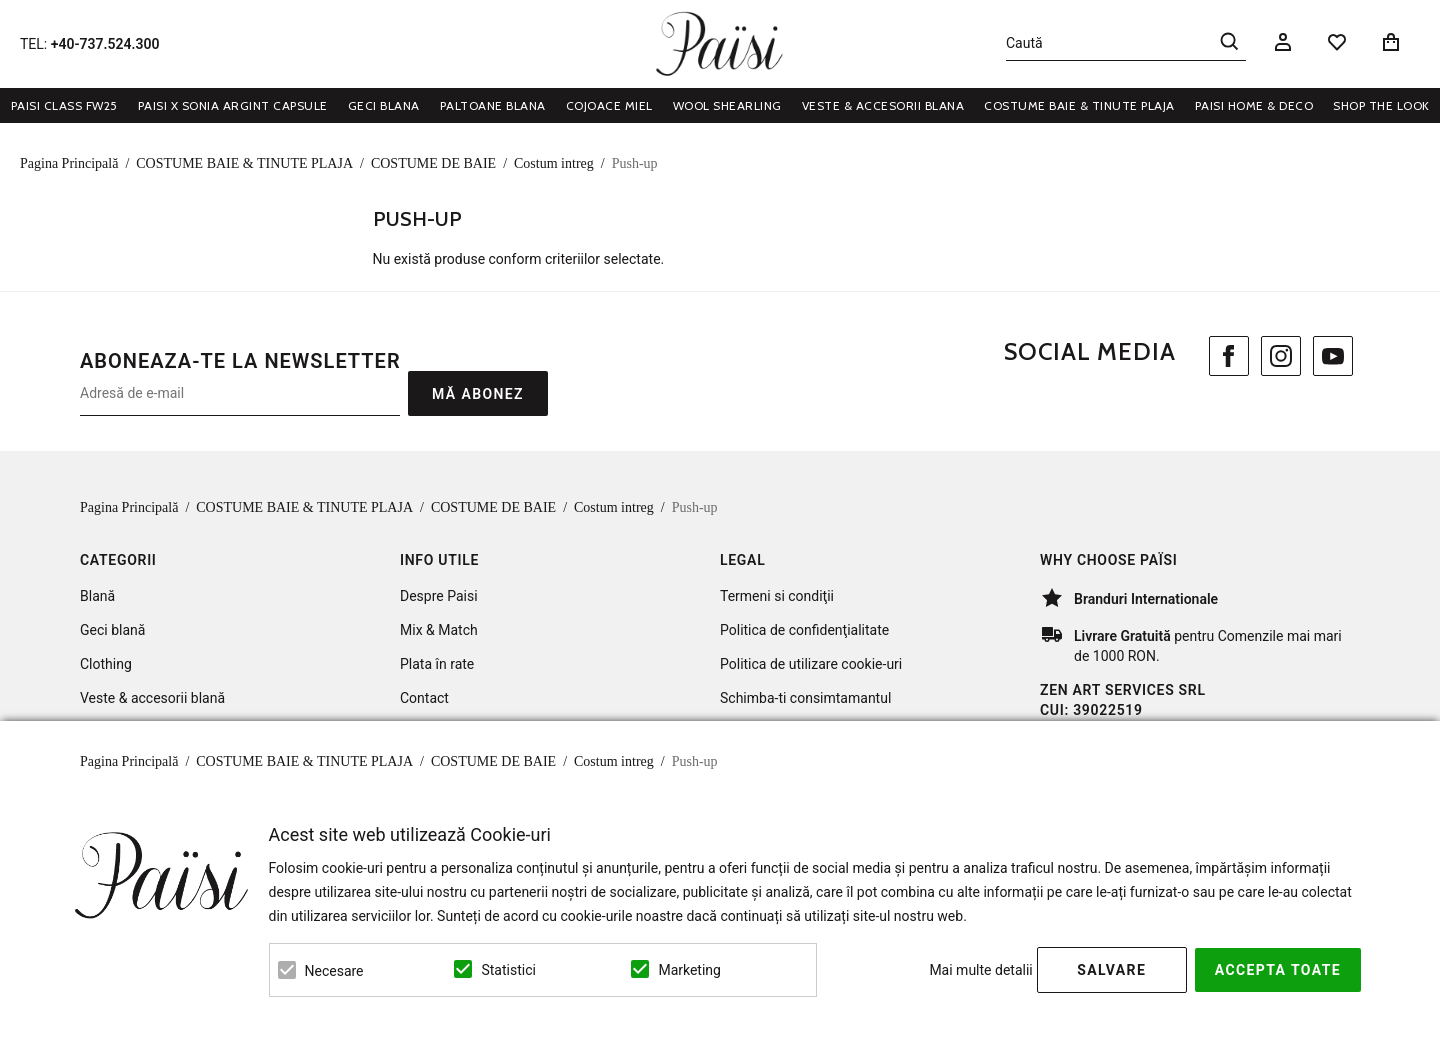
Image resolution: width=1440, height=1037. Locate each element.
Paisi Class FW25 (64, 105)
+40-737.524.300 (105, 44)
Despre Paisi (439, 596)
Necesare (334, 971)
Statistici (508, 970)
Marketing (689, 970)
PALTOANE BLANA (493, 105)
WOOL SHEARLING (727, 105)
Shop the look (1381, 105)
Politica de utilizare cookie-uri (811, 664)
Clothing (106, 664)
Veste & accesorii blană (152, 698)
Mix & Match (439, 630)
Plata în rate (437, 664)
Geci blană (112, 630)
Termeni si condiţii (777, 596)
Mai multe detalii (980, 970)
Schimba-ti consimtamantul (805, 698)
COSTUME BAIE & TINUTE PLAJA (1079, 105)
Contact (424, 698)
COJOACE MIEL (609, 105)
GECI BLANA (384, 105)
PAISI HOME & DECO (1254, 105)
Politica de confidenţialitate (804, 630)
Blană (97, 596)
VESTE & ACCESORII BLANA (883, 105)
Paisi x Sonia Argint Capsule (233, 105)
